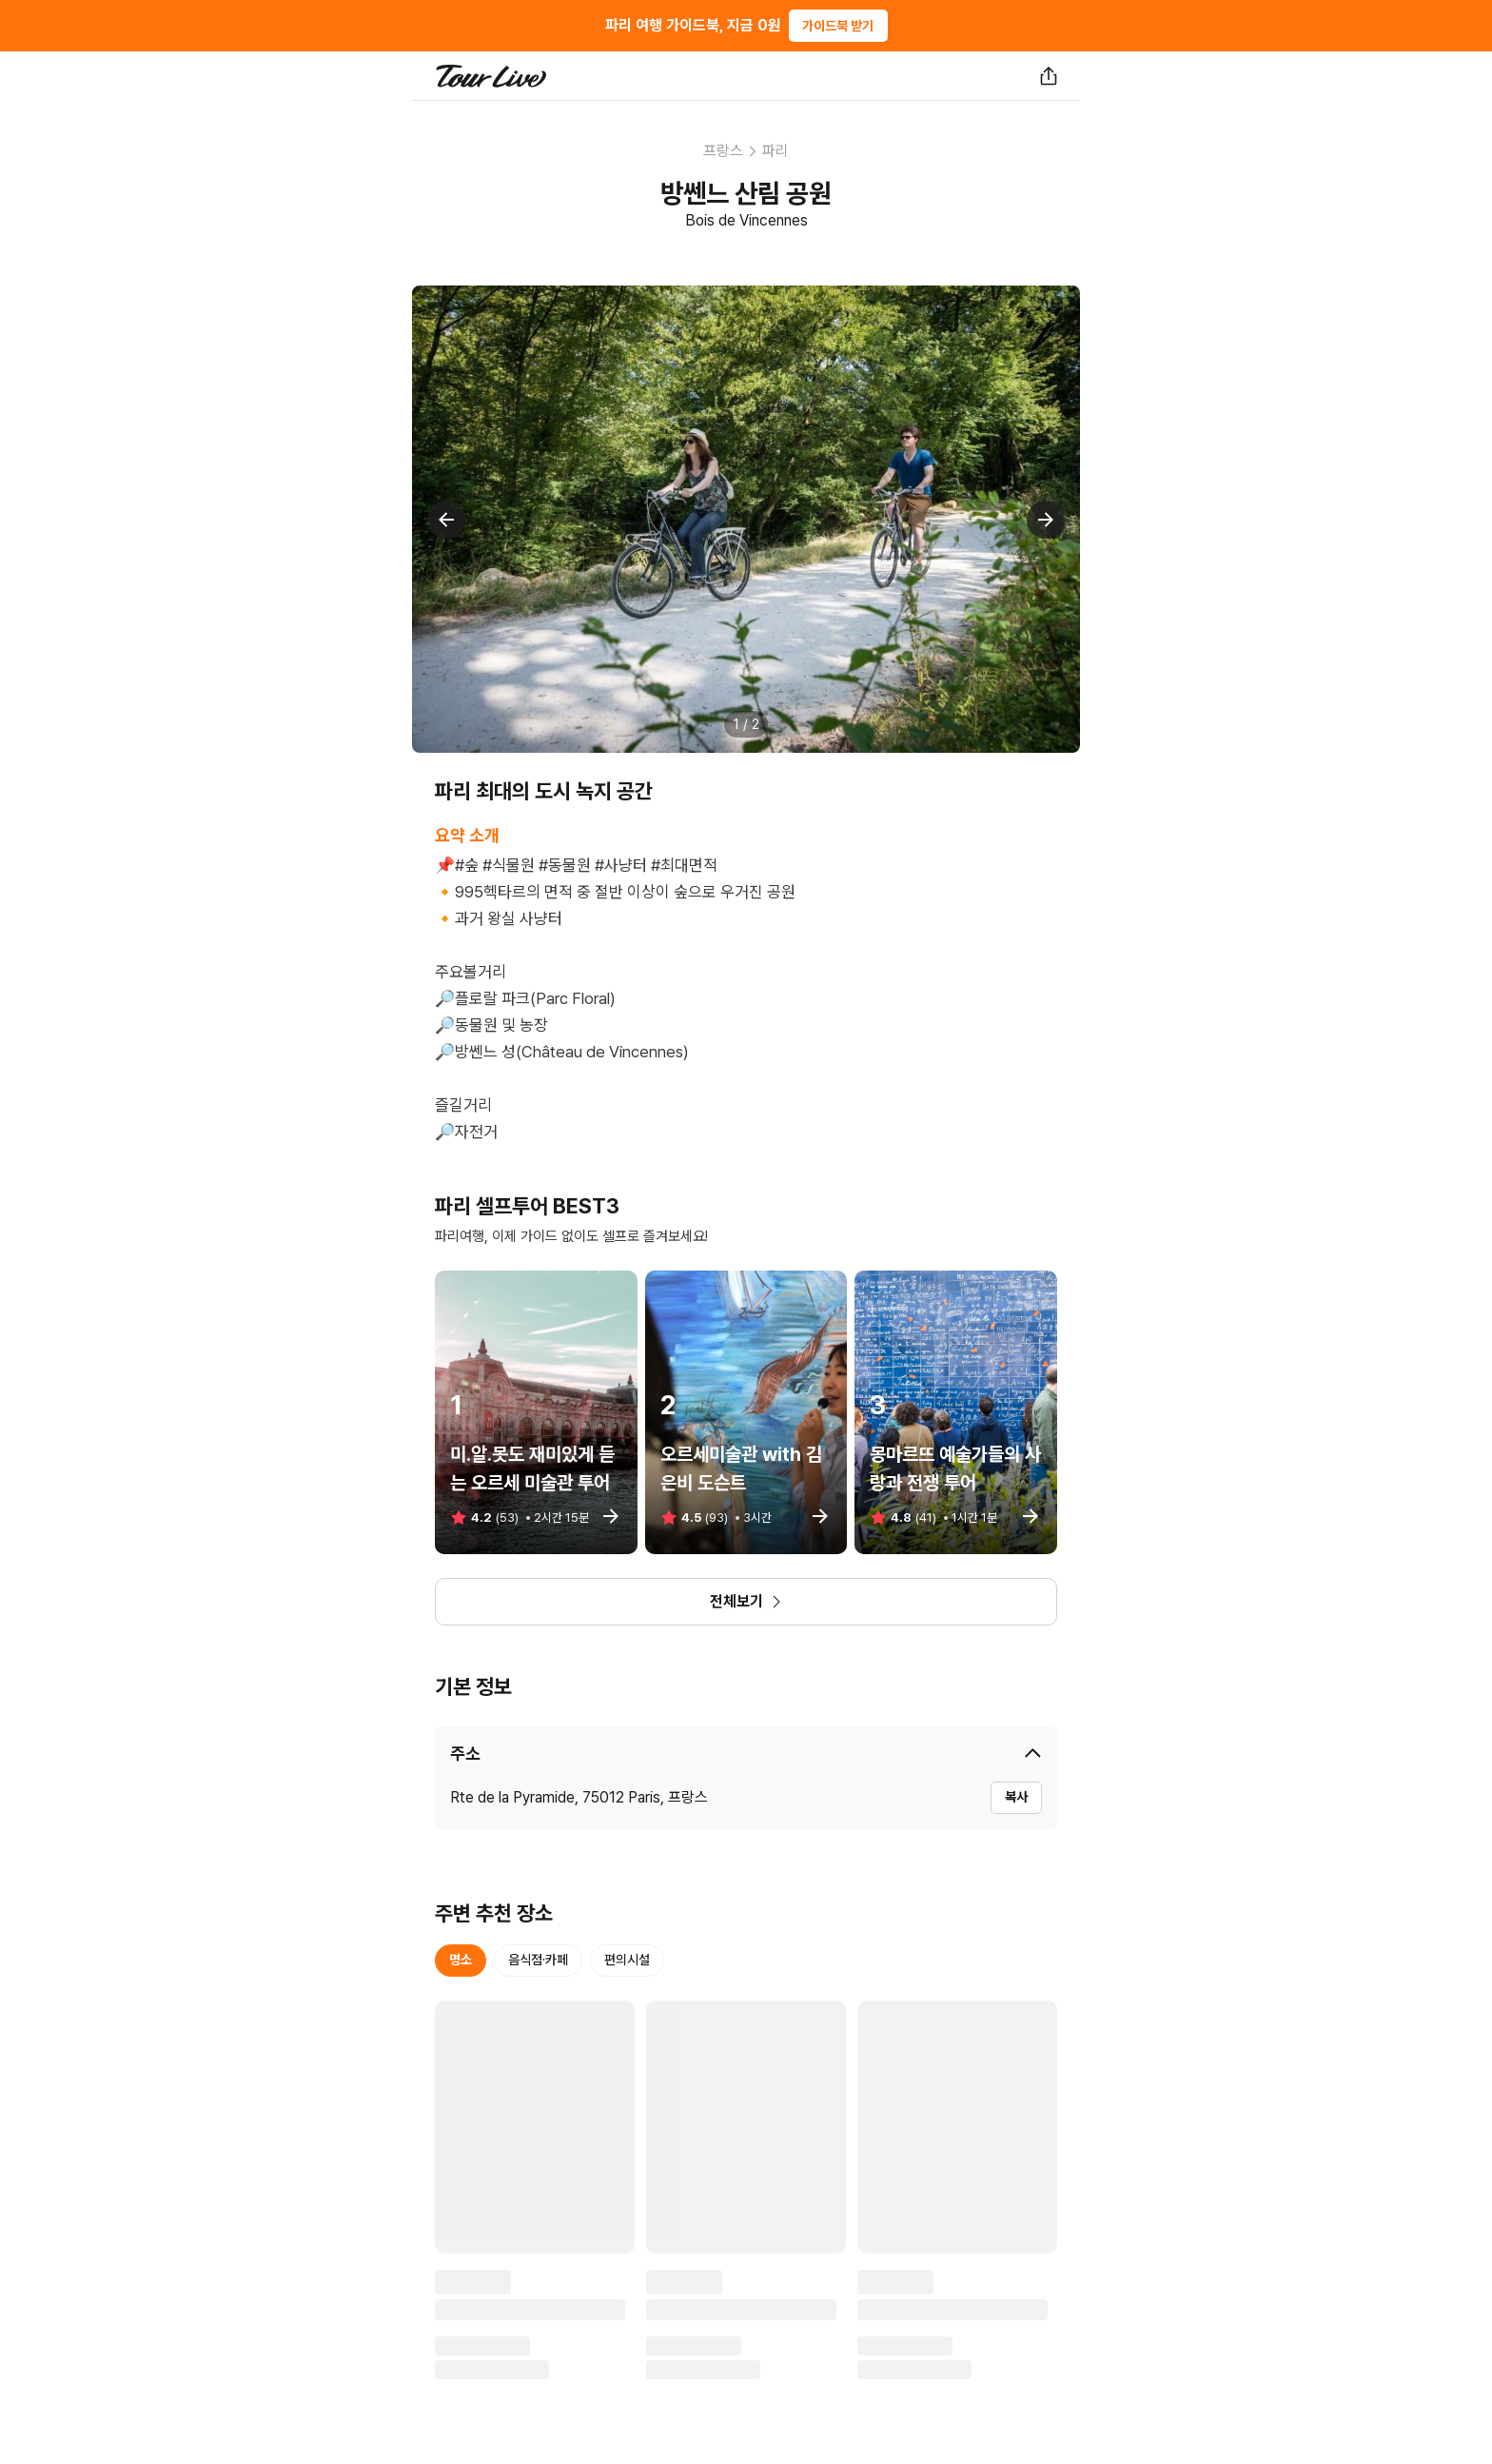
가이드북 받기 (838, 25)
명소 (460, 1959)
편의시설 (627, 1959)
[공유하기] (1048, 76)
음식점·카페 (538, 1959)
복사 (1016, 1796)
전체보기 (746, 1601)
